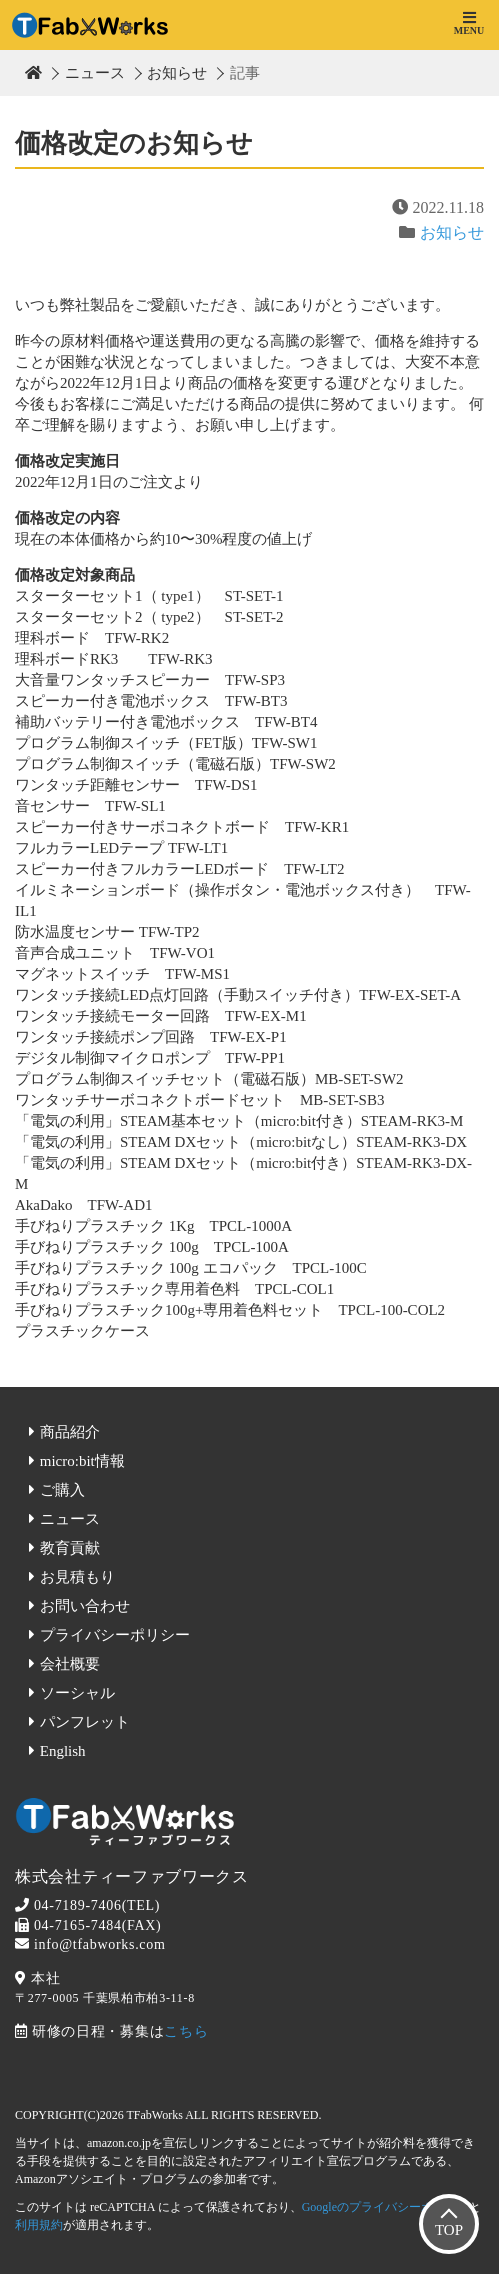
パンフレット (85, 1722)
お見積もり (77, 1577)
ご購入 (62, 1490)
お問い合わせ (85, 1606)
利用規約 (39, 2225)
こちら (186, 2031)
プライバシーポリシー (115, 1635)
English (63, 1751)
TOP (449, 2230)
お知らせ (177, 73)
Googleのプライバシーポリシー (385, 2207)
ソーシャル (77, 1693)
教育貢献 (70, 1548)
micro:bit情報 (82, 1461)
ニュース (95, 73)
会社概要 (70, 1664)
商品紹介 (70, 1432)
